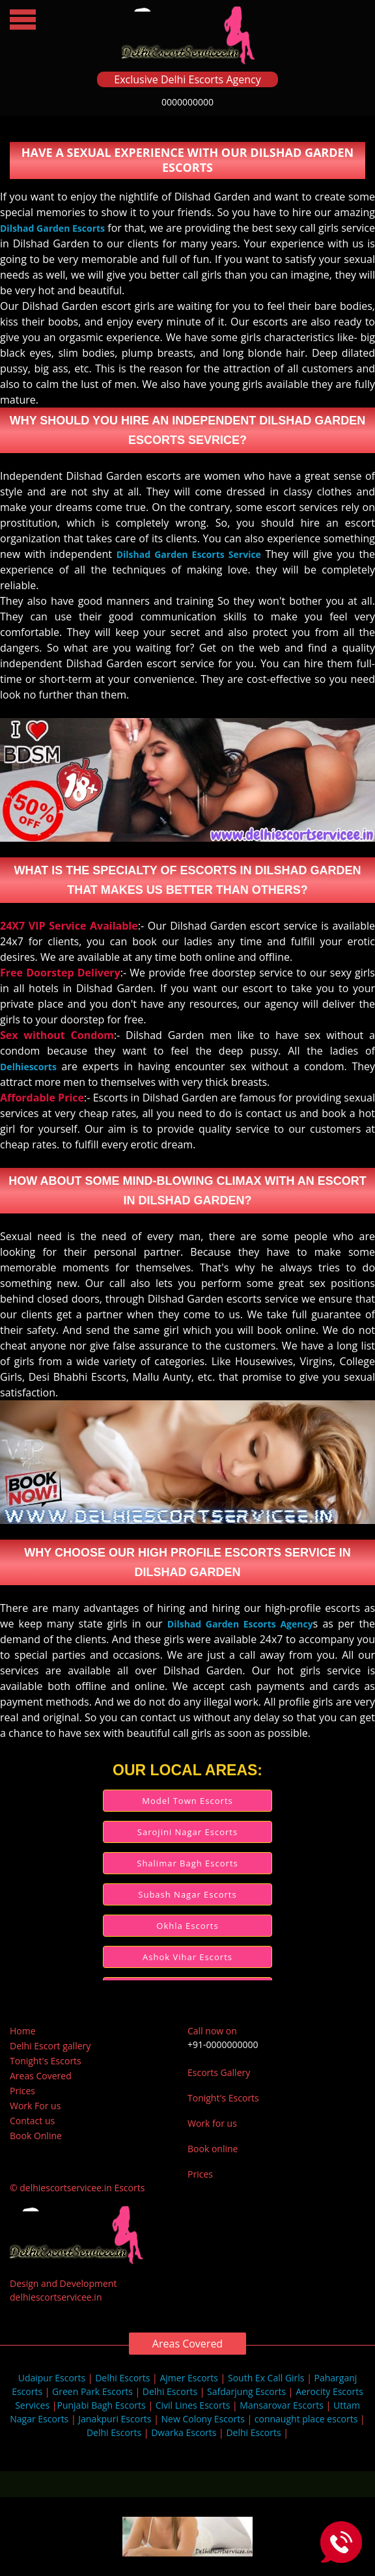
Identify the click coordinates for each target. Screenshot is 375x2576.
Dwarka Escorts (184, 2432)
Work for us (212, 2123)
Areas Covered (41, 2076)
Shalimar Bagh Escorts (187, 1863)
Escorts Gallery (219, 2072)
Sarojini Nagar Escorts (187, 1832)
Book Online (36, 2135)
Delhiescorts (28, 1066)
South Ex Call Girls (266, 2378)
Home (23, 2031)
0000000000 (187, 102)
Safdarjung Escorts (246, 2391)
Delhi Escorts (122, 2378)
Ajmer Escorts (189, 2378)
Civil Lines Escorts (193, 2405)
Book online (213, 2148)
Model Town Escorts (187, 1801)
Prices (22, 2090)
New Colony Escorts (203, 2419)
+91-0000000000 (223, 2044)
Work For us (35, 2105)
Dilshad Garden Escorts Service (189, 554)
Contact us (32, 2120)
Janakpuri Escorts (114, 2419)
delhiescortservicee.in (56, 2297)
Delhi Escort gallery (50, 2046)
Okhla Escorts (187, 1926)
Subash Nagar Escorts (187, 1894)
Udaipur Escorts (52, 2378)
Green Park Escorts (92, 2391)
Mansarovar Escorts (282, 2405)
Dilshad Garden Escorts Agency (240, 1624)
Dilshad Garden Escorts (52, 228)
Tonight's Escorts (45, 2061)
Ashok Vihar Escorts (187, 1957)
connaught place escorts (306, 2419)
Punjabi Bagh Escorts (101, 2405)
